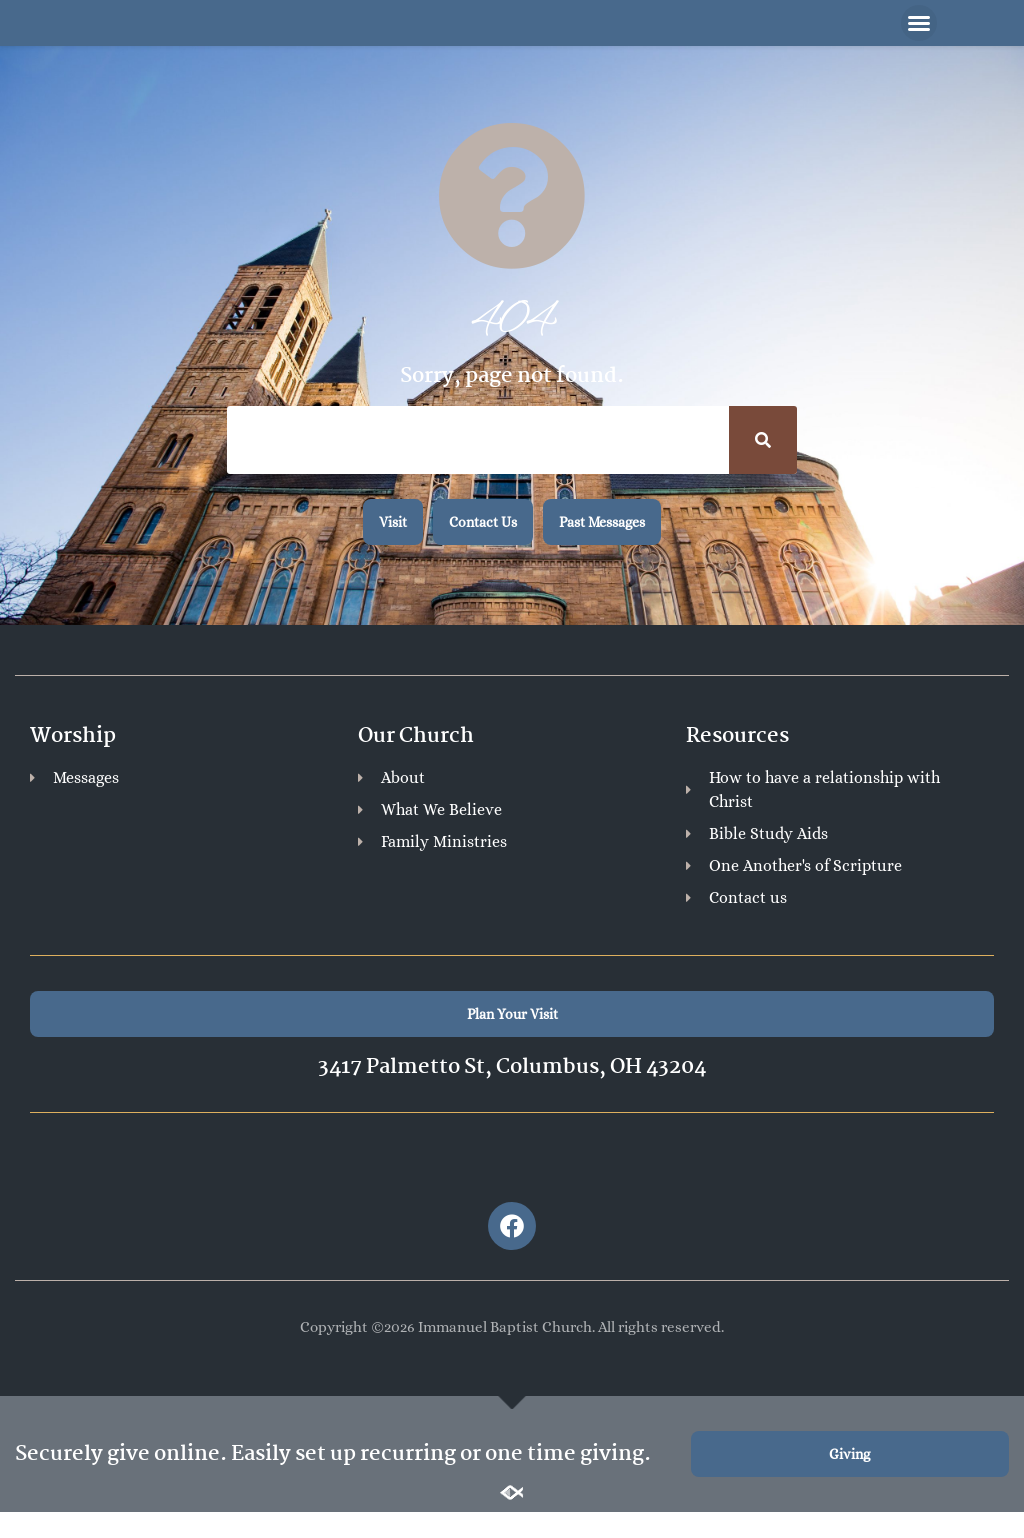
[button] (919, 25)
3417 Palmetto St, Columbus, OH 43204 (512, 1070)
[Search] (763, 443)
